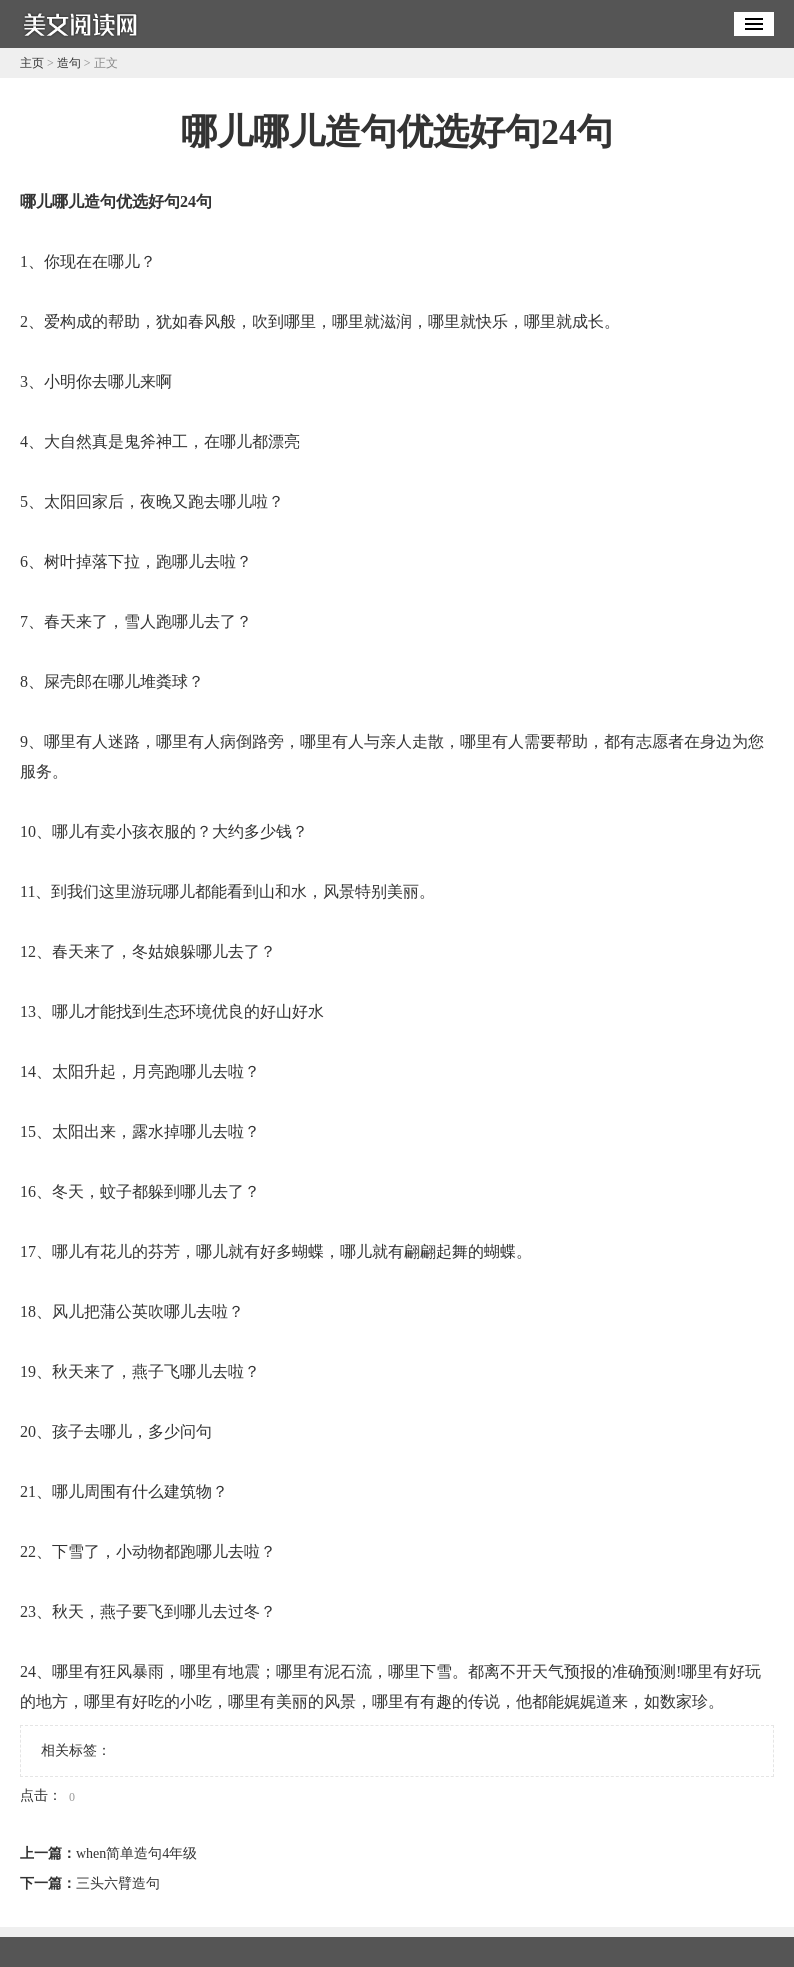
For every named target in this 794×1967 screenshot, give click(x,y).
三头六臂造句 (118, 1883)
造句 (69, 63)
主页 (32, 63)
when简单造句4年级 (136, 1853)
